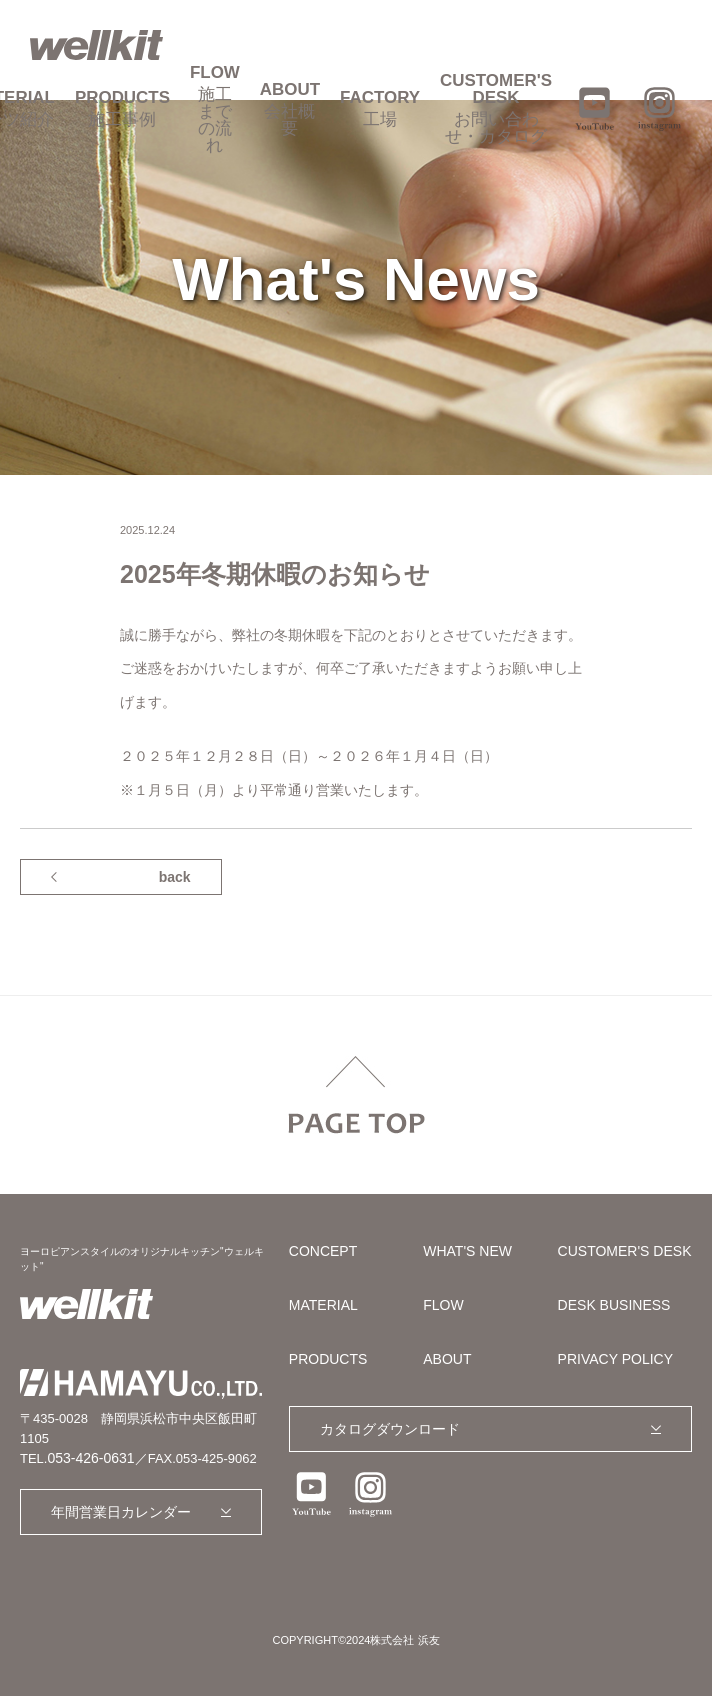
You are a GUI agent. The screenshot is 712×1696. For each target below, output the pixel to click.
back (175, 877)
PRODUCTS (122, 108)
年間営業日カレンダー (121, 1512)
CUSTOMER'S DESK (496, 108)
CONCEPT (323, 1251)
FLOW (215, 109)
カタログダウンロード (390, 1429)
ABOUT (290, 109)
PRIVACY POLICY (615, 1359)
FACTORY (380, 108)
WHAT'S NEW (467, 1251)
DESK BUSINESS (614, 1305)
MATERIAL (323, 1305)
